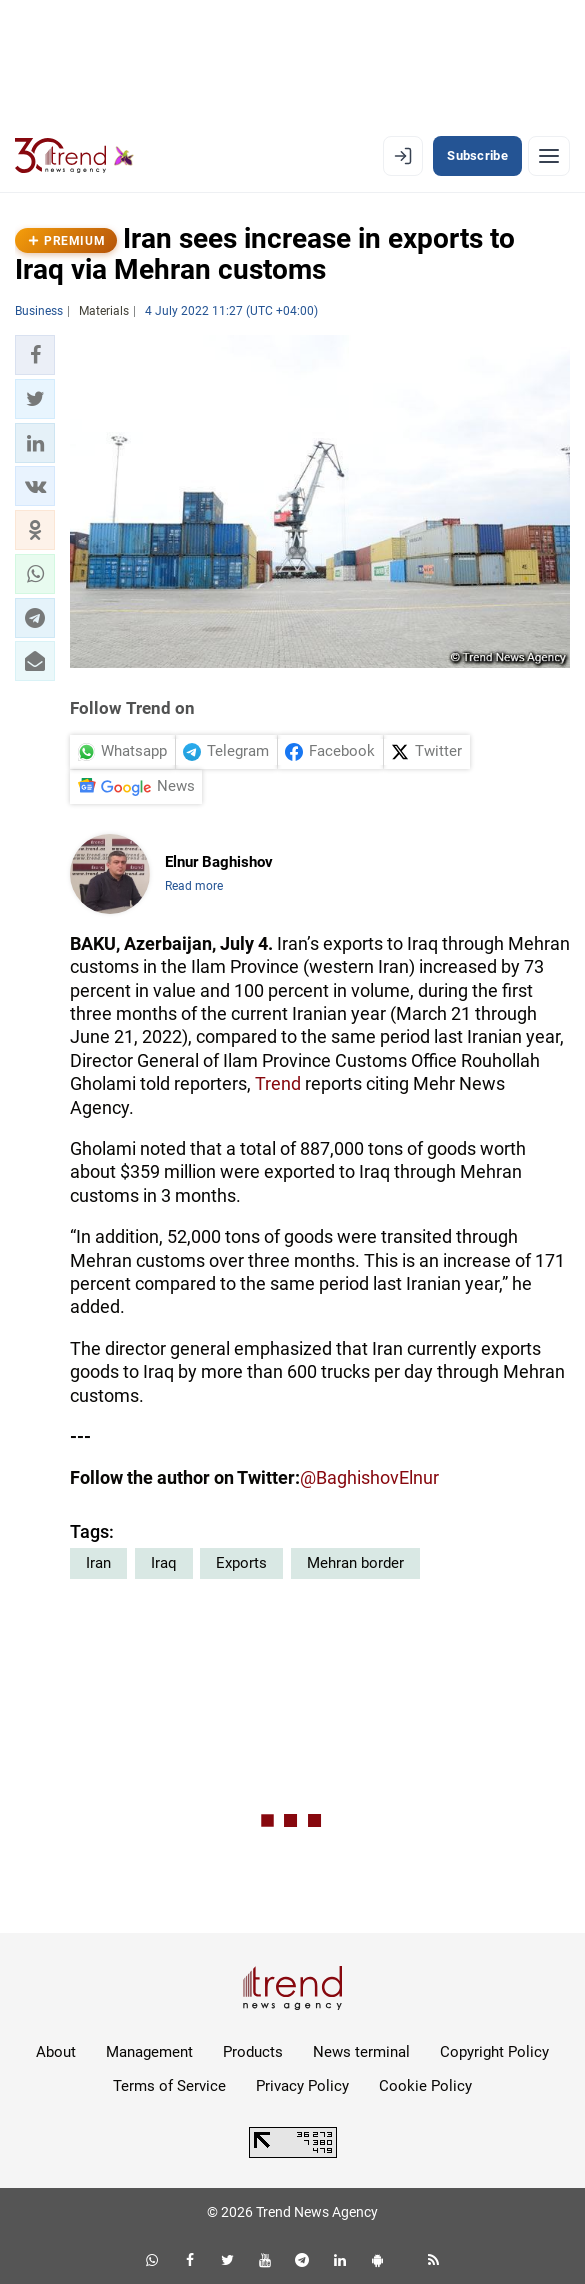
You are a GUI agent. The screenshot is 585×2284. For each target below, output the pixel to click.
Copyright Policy (494, 2052)
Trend (278, 1083)
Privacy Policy (302, 2086)
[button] (35, 355)
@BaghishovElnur (369, 1477)
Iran (98, 1563)
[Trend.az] (74, 156)
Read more (194, 886)
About (56, 2052)
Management (149, 2052)
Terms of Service (169, 2086)
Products (253, 2052)
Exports (241, 1563)
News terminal (361, 2052)
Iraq (164, 1563)
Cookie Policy (425, 2086)
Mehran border (355, 1563)
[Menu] (549, 156)
